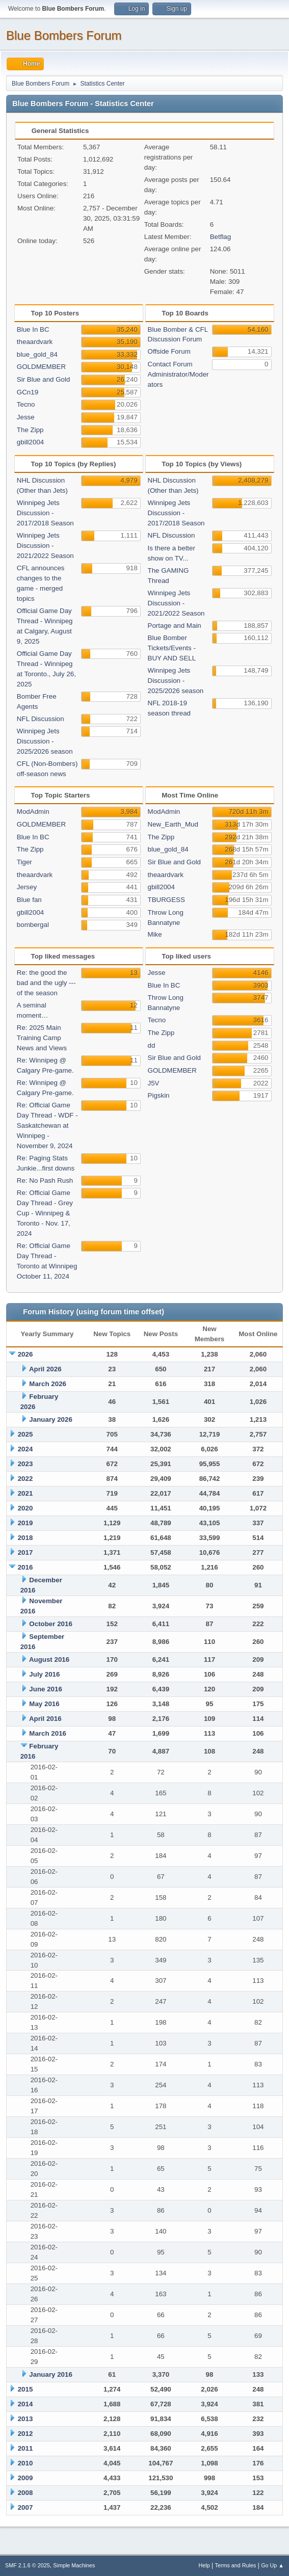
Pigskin (159, 1095)
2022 (25, 1478)
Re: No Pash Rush (45, 1180)
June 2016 (45, 1689)
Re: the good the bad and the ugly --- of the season (46, 983)
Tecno (26, 404)
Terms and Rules (235, 2565)
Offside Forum (169, 351)
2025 (25, 1434)
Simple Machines (74, 2565)
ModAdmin (33, 811)
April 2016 (45, 1718)
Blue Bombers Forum (64, 35)
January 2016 (50, 2374)
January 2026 (50, 1419)
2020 (25, 1508)
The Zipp (30, 430)
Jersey (27, 887)
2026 (25, 1354)
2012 (25, 2433)
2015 (25, 2389)
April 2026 (45, 1369)
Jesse (26, 417)
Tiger (24, 862)
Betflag (220, 237)
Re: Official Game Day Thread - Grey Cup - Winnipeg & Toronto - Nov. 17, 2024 (45, 1213)
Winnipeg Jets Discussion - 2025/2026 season (45, 741)
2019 (25, 1523)
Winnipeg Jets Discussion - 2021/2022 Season (45, 546)
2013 (25, 2419)
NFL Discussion (40, 719)
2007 (25, 2507)
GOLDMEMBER (41, 366)
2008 (25, 2493)
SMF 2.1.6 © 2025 (27, 2565)
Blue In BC (33, 329)
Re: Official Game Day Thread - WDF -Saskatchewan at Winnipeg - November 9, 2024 (47, 1125)
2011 (25, 2448)
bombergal (33, 924)
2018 (25, 1538)
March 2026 (47, 1384)
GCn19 (27, 392)
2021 (25, 1493)
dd (151, 1045)
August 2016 (49, 1659)
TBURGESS (166, 900)
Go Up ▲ (272, 2565)
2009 (25, 2478)
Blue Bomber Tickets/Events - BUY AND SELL (172, 648)
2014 (25, 2404)
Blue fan (29, 900)
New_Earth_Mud (173, 824)
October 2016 (50, 1624)
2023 (25, 1464)
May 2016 (44, 1704)
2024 (25, 1449)
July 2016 (44, 1674)
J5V (154, 1083)
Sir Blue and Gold (43, 379)
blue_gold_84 (37, 354)
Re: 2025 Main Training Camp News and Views (42, 1038)
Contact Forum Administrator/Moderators (178, 374)
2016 (25, 1567)
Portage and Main (174, 625)
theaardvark (34, 342)
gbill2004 (30, 442)
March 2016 (47, 1733)
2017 (25, 1552)
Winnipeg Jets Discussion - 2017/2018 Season (45, 513)
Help (204, 2565)
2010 (25, 2463)
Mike (155, 934)
